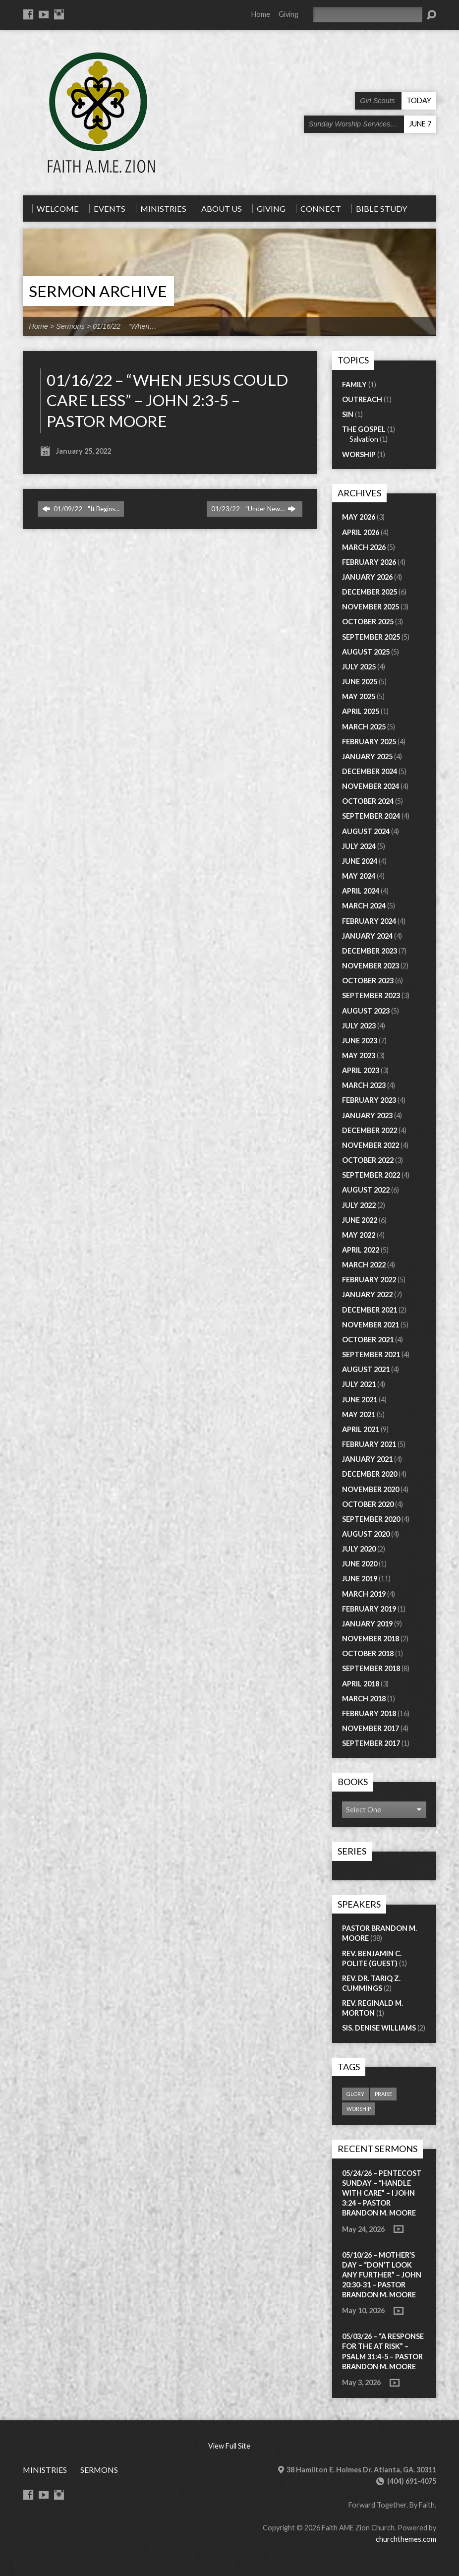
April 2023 (360, 1070)
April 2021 (360, 1429)
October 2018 (368, 1653)
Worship (359, 454)
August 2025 (366, 652)
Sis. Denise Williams (379, 2028)
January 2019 (367, 1623)
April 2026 (360, 532)
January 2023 (367, 1115)
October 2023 (368, 980)
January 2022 (367, 1294)
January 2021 (367, 1459)
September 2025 (371, 637)
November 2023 (370, 965)
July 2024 (359, 846)
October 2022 (368, 1160)
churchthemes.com (406, 2539)
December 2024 (369, 771)
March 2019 (364, 1594)
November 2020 (370, 1489)
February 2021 (369, 1444)
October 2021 (368, 1339)
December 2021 (369, 1310)
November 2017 (370, 1728)
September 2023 (371, 995)
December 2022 (369, 1130)
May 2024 (358, 876)
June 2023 (359, 1040)
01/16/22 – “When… (125, 326)
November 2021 (370, 1324)
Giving (288, 14)
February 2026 (369, 562)
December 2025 (369, 592)
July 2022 (359, 1205)
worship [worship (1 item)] (358, 2108)
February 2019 (369, 1609)
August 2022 (366, 1190)
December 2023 (369, 951)
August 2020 (366, 1534)
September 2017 (371, 1743)
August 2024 (366, 831)
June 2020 (359, 1563)
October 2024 (368, 801)
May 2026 (358, 517)
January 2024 (367, 936)
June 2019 (359, 1578)
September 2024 (371, 816)
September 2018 (371, 1668)
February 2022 (369, 1279)
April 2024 (360, 891)
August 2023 (366, 1011)
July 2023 (359, 1025)
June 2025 (359, 681)
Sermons (70, 326)
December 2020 (369, 1474)
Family (354, 384)
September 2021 (371, 1354)
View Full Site (229, 2446)
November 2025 (370, 606)
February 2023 (369, 1100)
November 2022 (370, 1145)
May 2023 (358, 1055)
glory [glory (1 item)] (355, 2094)
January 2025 (367, 756)
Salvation (363, 439)
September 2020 (371, 1519)
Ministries (45, 2469)
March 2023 (364, 1085)
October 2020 (368, 1504)
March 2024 (364, 905)
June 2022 (359, 1220)
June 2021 (359, 1399)
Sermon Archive (98, 291)
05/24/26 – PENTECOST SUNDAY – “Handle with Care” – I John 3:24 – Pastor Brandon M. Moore (381, 2193)
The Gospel (364, 429)
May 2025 (358, 696)
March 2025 (364, 726)
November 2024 (370, 786)
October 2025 (368, 621)
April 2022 (360, 1250)
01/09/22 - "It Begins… (80, 509)
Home (260, 14)
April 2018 (360, 1683)
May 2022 (358, 1235)
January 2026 (367, 577)
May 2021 (358, 1414)
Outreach (362, 399)
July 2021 (359, 1384)
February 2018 (369, 1713)
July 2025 (359, 666)
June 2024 (359, 861)
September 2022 (371, 1175)
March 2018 (364, 1698)
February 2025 (369, 741)
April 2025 (360, 711)
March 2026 (364, 547)
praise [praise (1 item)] (383, 2094)
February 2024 (369, 921)
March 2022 (364, 1264)
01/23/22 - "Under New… (253, 509)
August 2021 (366, 1369)
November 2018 (370, 1638)
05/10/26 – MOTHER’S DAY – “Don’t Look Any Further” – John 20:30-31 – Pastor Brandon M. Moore (381, 2275)
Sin (347, 414)
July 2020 (359, 1549)
